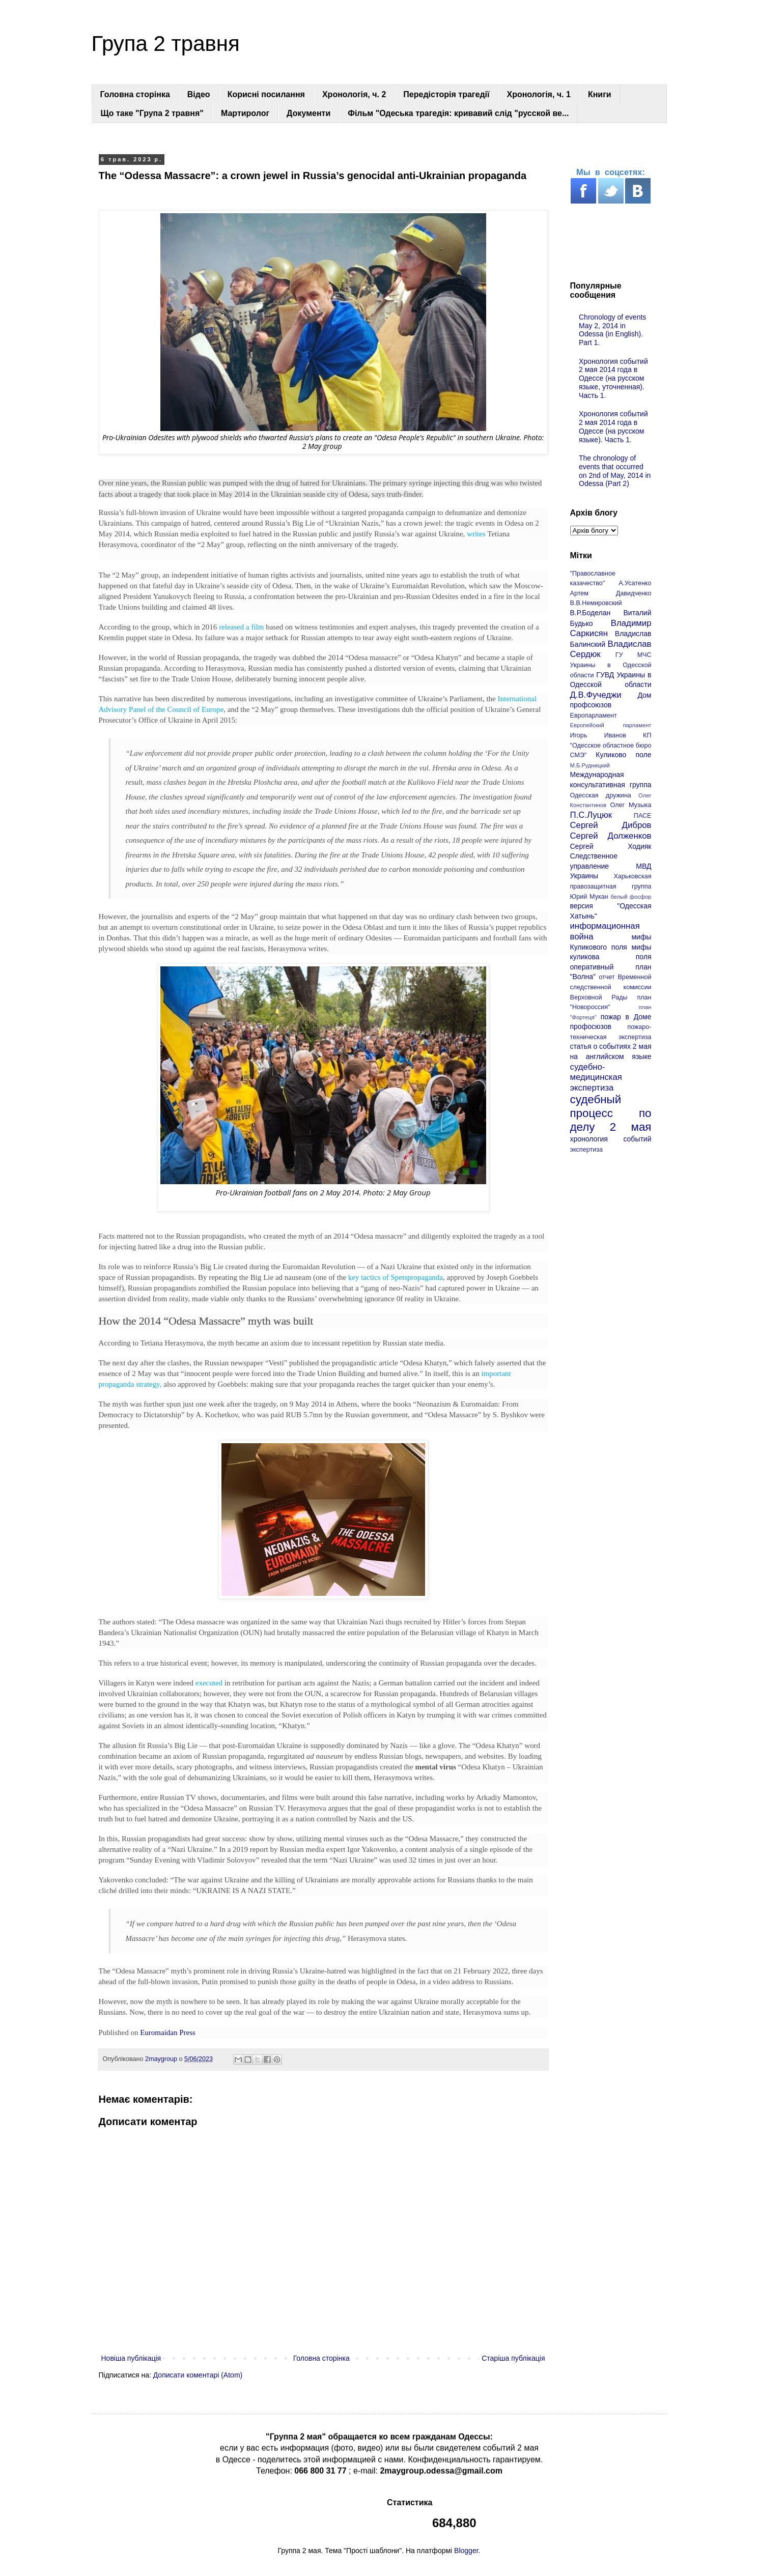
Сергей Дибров (611, 825)
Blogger (466, 2550)
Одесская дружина (600, 795)
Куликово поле (623, 755)
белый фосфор (631, 897)
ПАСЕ (643, 815)
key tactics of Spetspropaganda (395, 1277)
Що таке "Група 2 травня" (152, 113)
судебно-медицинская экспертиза (596, 1077)
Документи (308, 113)
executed (208, 1683)
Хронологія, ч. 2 (354, 94)
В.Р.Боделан (590, 613)
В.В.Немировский (596, 603)
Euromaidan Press (167, 2032)
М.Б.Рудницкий (590, 765)
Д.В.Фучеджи (596, 695)
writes (476, 534)
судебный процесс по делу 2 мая (611, 1113)
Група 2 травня (166, 43)
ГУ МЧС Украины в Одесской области (611, 664)
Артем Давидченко (611, 593)
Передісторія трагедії (446, 94)
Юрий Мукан (589, 896)
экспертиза (586, 1149)
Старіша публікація (513, 2358)
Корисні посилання (266, 94)
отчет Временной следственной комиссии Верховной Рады (611, 987)
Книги (599, 94)
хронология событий (611, 1139)
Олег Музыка (631, 805)
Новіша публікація (131, 2358)
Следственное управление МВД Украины (611, 866)
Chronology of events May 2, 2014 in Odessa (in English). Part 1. (612, 330)
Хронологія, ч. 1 (538, 94)
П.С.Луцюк (591, 815)
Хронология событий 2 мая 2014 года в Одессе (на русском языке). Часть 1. (613, 426)
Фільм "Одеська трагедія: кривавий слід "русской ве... (458, 113)
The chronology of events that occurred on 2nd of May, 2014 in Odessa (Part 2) (615, 471)
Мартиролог (245, 113)
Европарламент (593, 715)
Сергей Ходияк (611, 846)
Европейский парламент (611, 725)
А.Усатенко (635, 583)
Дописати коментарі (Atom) (197, 2375)
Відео (198, 94)
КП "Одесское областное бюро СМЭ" (611, 745)
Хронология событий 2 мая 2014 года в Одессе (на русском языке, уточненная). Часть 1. (613, 378)
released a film (240, 627)
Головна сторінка (135, 94)
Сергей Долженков (611, 836)
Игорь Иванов (598, 735)
